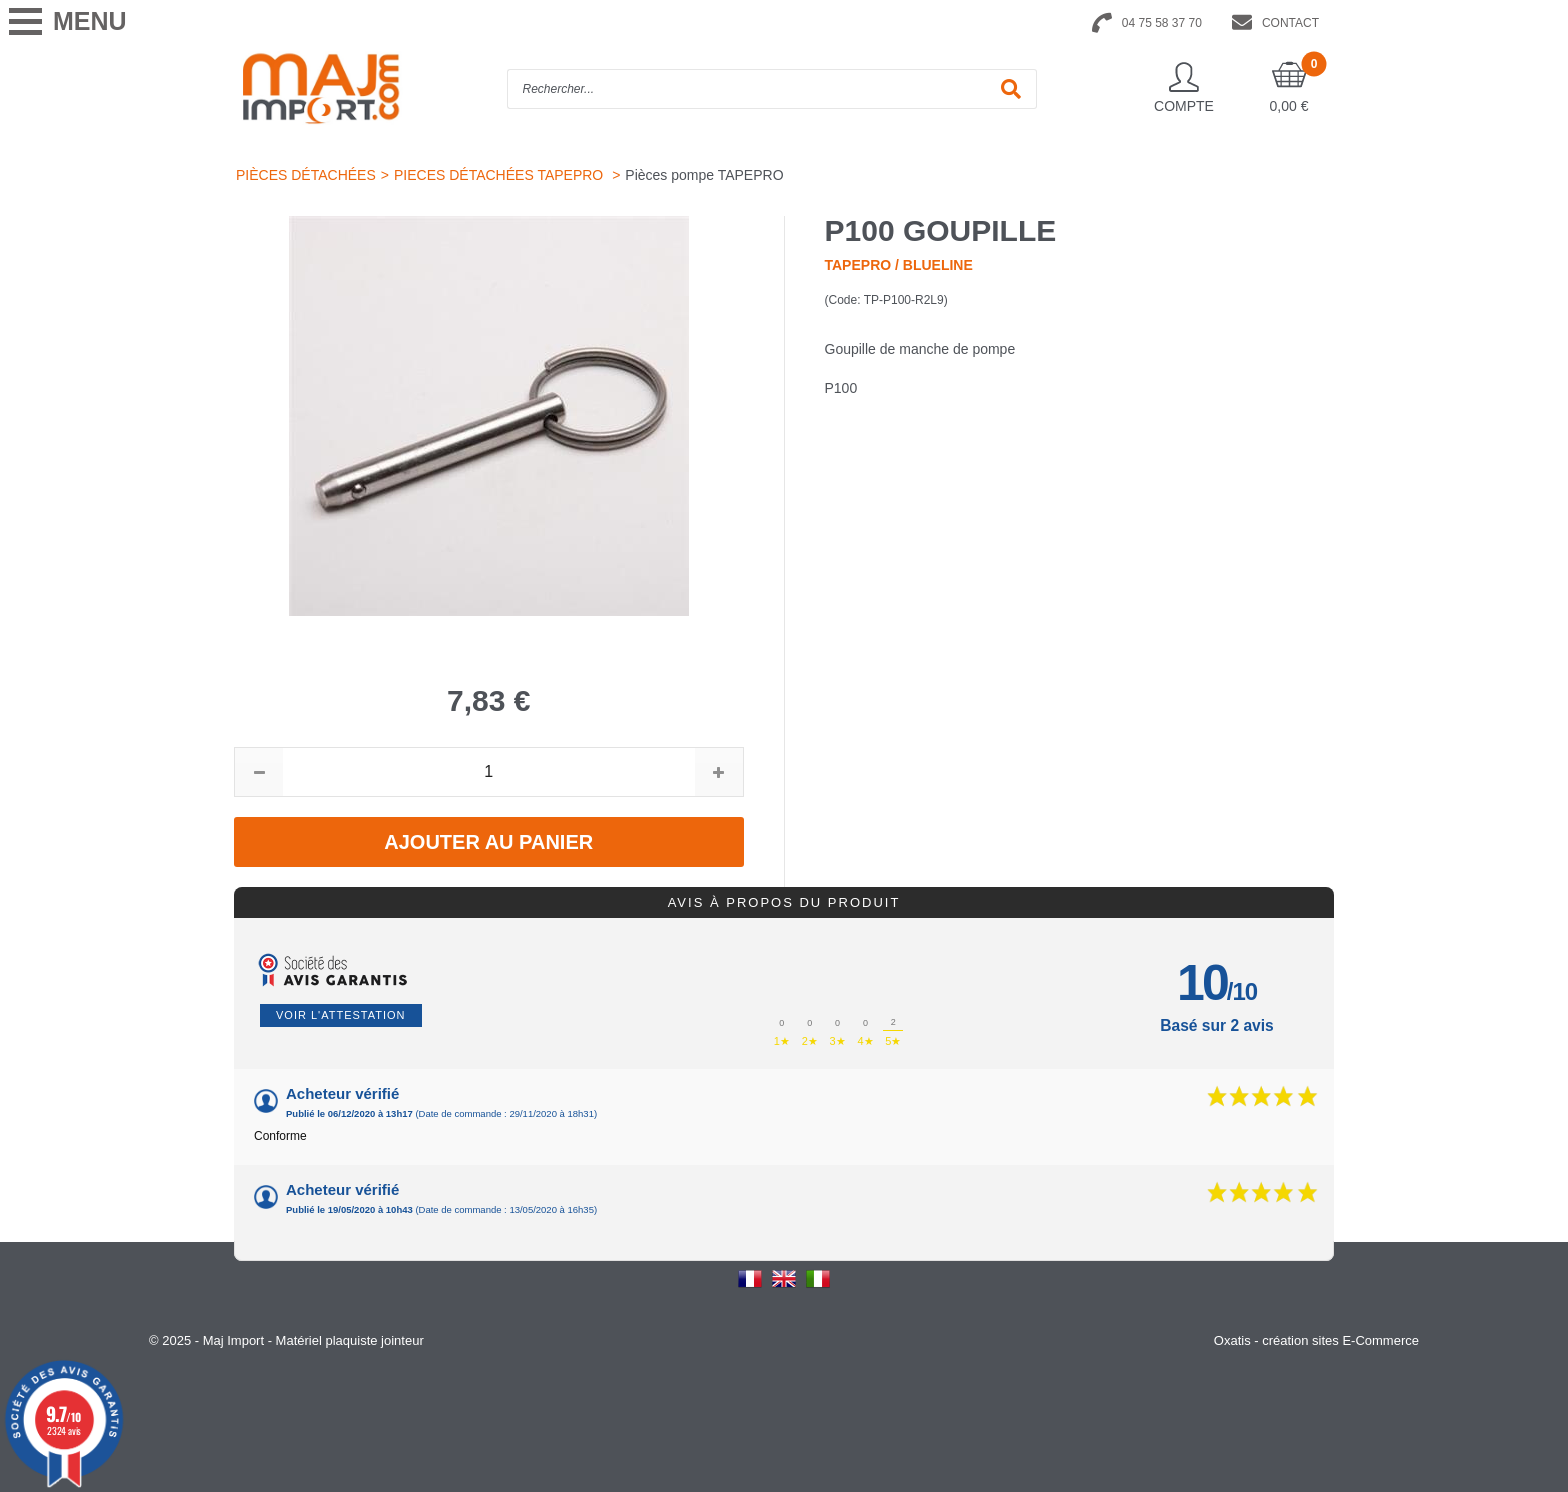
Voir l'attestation (341, 1015)
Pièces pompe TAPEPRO (704, 175)
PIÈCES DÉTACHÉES (306, 175)
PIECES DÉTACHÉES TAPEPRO (500, 175)
